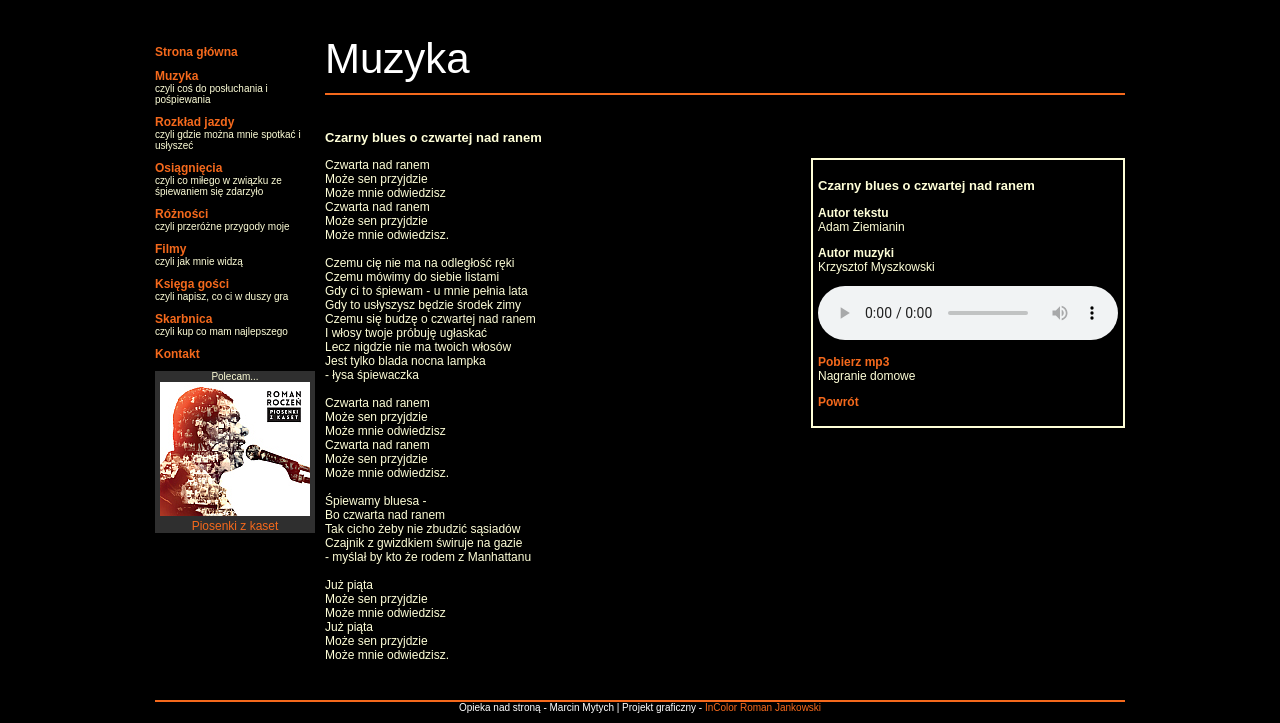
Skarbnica (183, 319)
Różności (181, 214)
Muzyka (176, 76)
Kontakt (177, 354)
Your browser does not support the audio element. (968, 313)
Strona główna (196, 52)
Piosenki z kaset (235, 519)
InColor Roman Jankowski (763, 707)
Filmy (170, 249)
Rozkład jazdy (194, 122)
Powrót (838, 402)
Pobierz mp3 (853, 362)
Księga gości (192, 284)
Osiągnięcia (188, 168)
